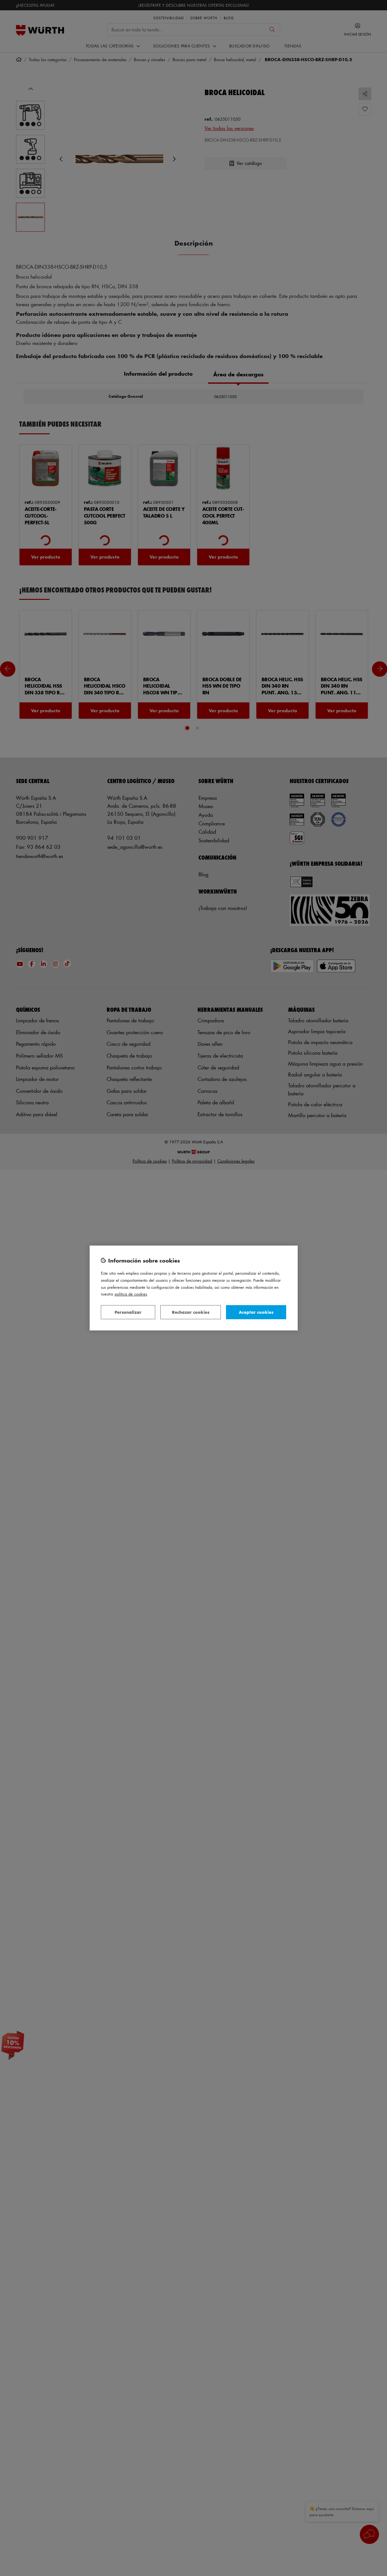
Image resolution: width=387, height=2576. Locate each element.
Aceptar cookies (256, 1312)
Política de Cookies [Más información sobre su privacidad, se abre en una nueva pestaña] (131, 1293)
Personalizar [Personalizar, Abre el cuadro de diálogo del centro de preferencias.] (128, 1312)
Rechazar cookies (190, 1312)
